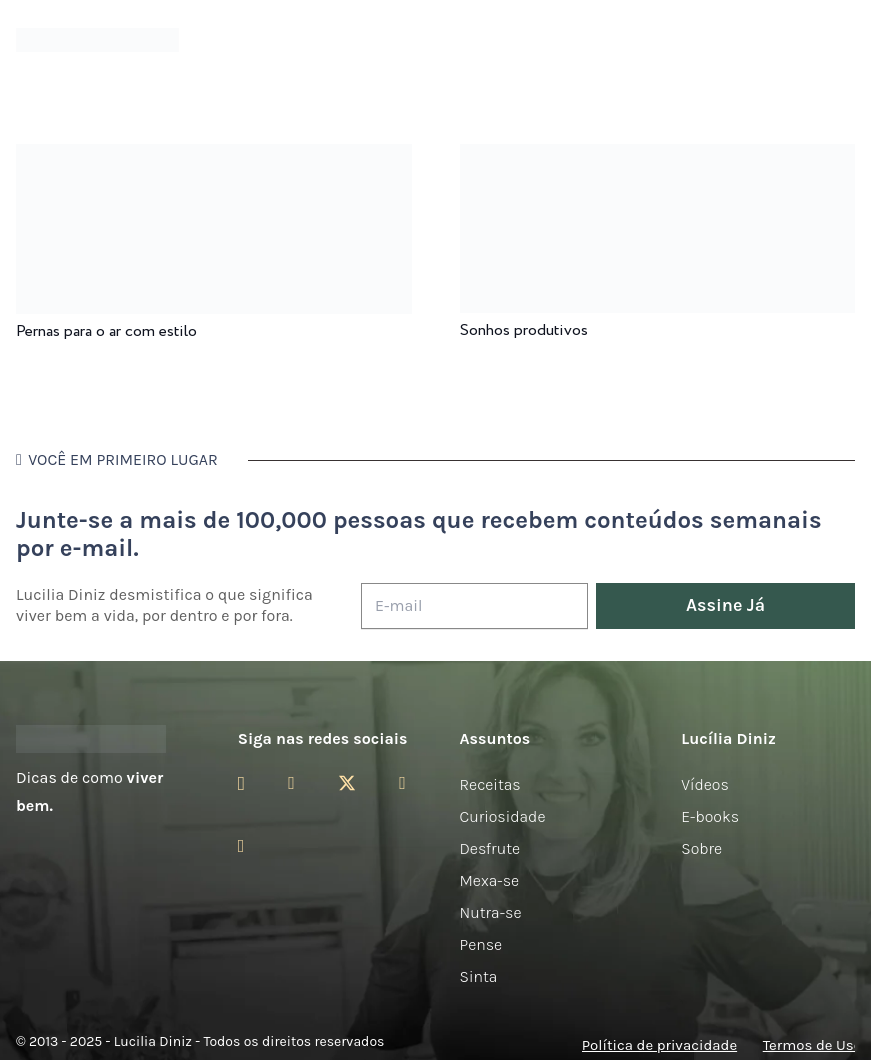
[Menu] (231, 40)
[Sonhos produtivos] (658, 157)
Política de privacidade (659, 1045)
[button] (840, 40)
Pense (481, 944)
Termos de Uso (812, 1045)
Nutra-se (491, 912)
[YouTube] (402, 783)
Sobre (701, 848)
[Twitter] (347, 783)
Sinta (479, 976)
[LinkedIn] (241, 846)
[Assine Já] (725, 606)
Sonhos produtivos (524, 330)
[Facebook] (291, 783)
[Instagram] (241, 784)
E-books (710, 816)
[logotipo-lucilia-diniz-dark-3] (97, 40)
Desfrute (490, 848)
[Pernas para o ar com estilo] (214, 157)
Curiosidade (503, 816)
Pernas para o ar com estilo (106, 331)
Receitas (490, 784)
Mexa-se (490, 880)
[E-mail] (474, 606)
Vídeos (705, 784)
